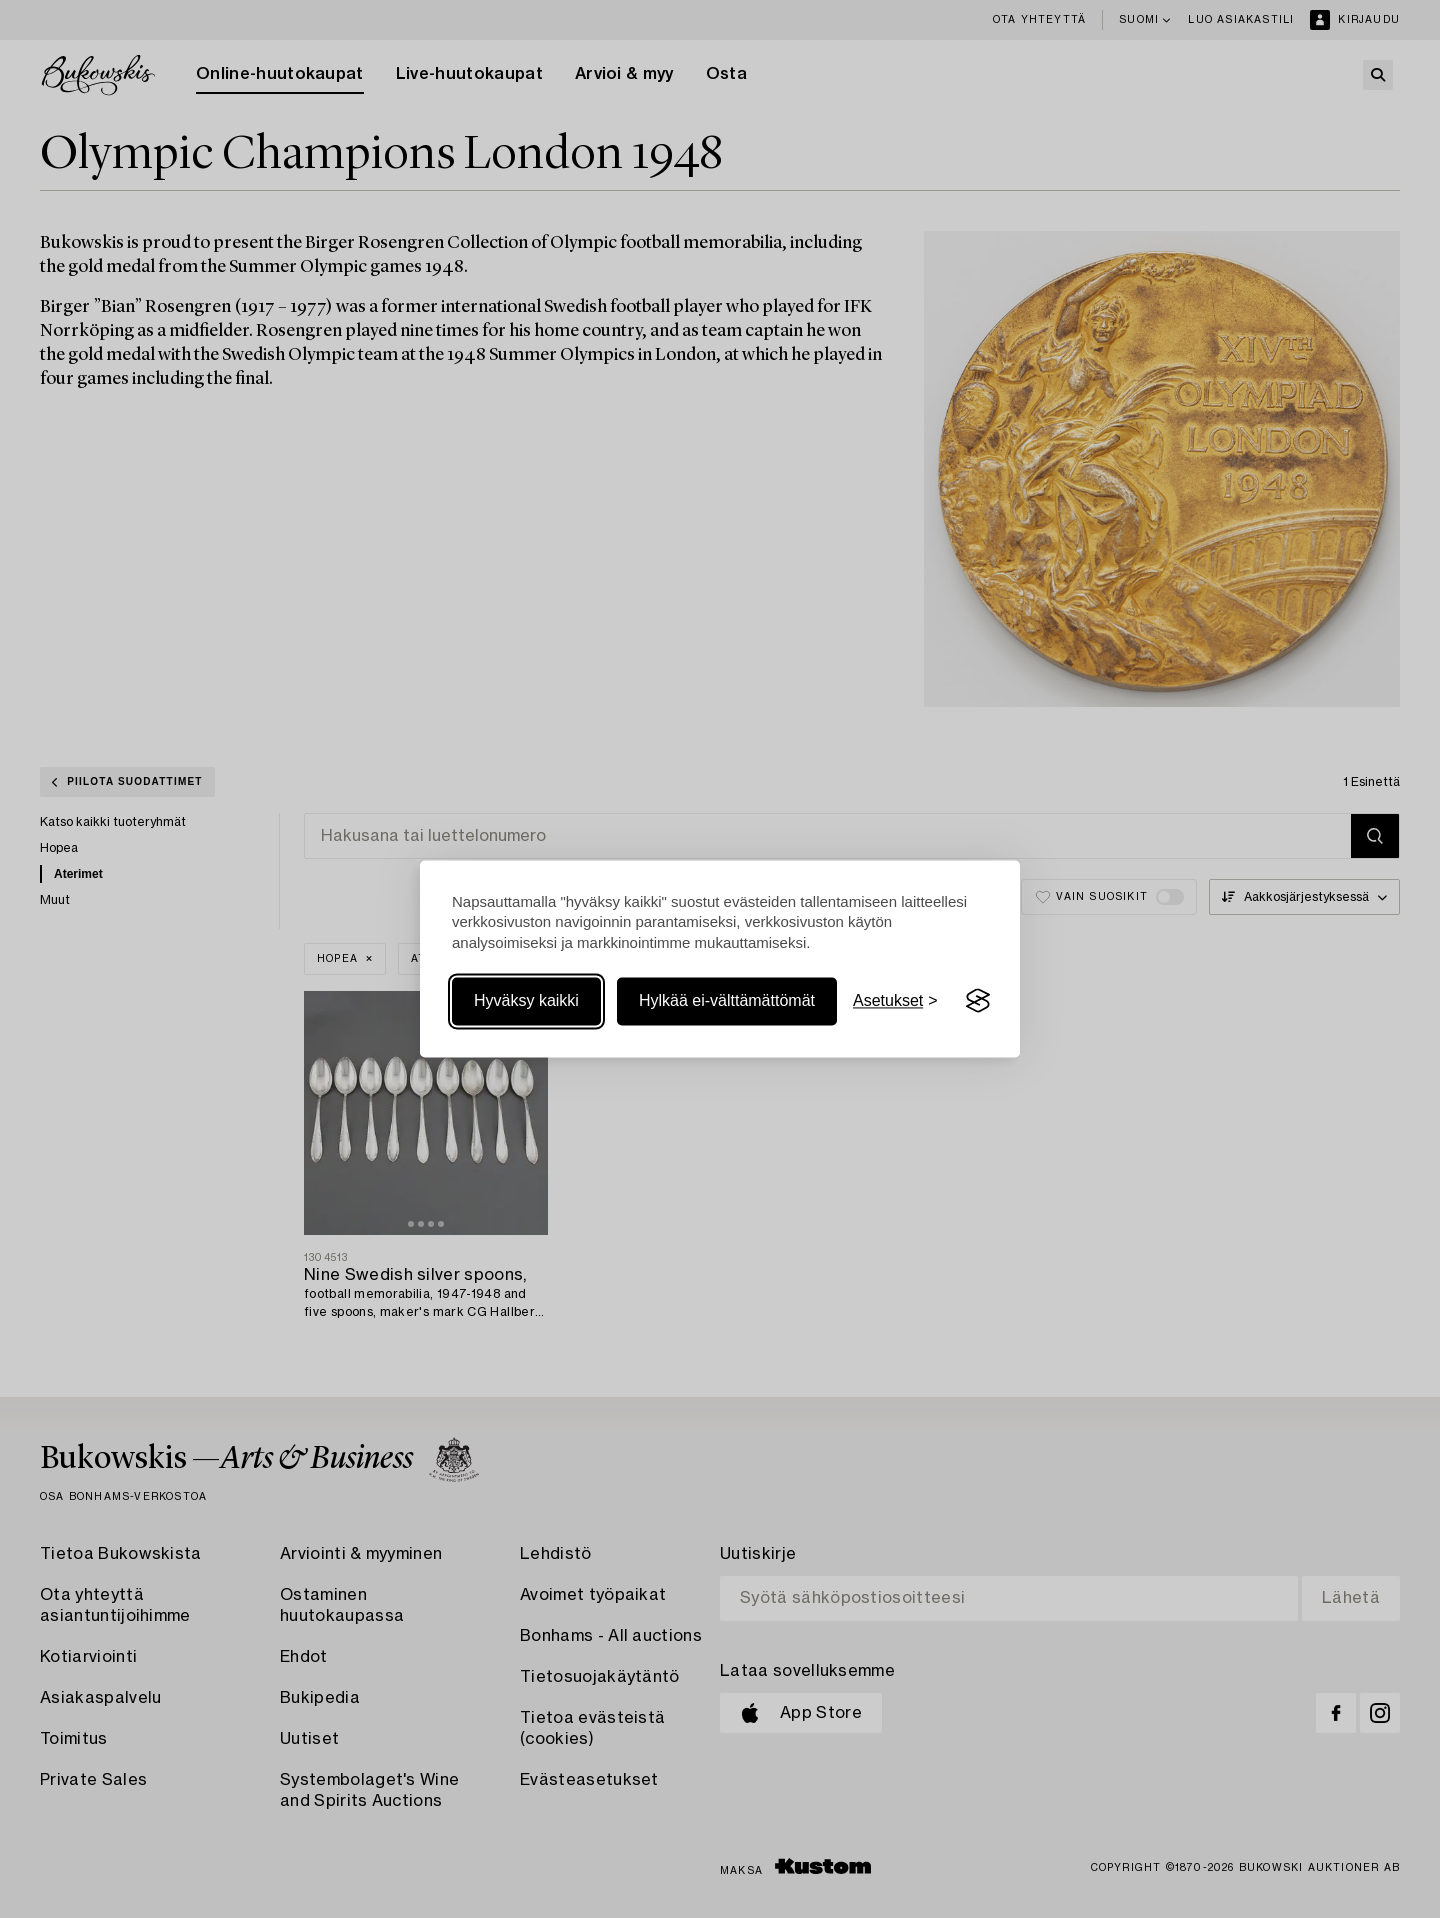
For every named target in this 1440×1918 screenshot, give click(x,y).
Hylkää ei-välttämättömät (727, 1000)
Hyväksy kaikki (526, 1000)
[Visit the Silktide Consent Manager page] (978, 1001)
